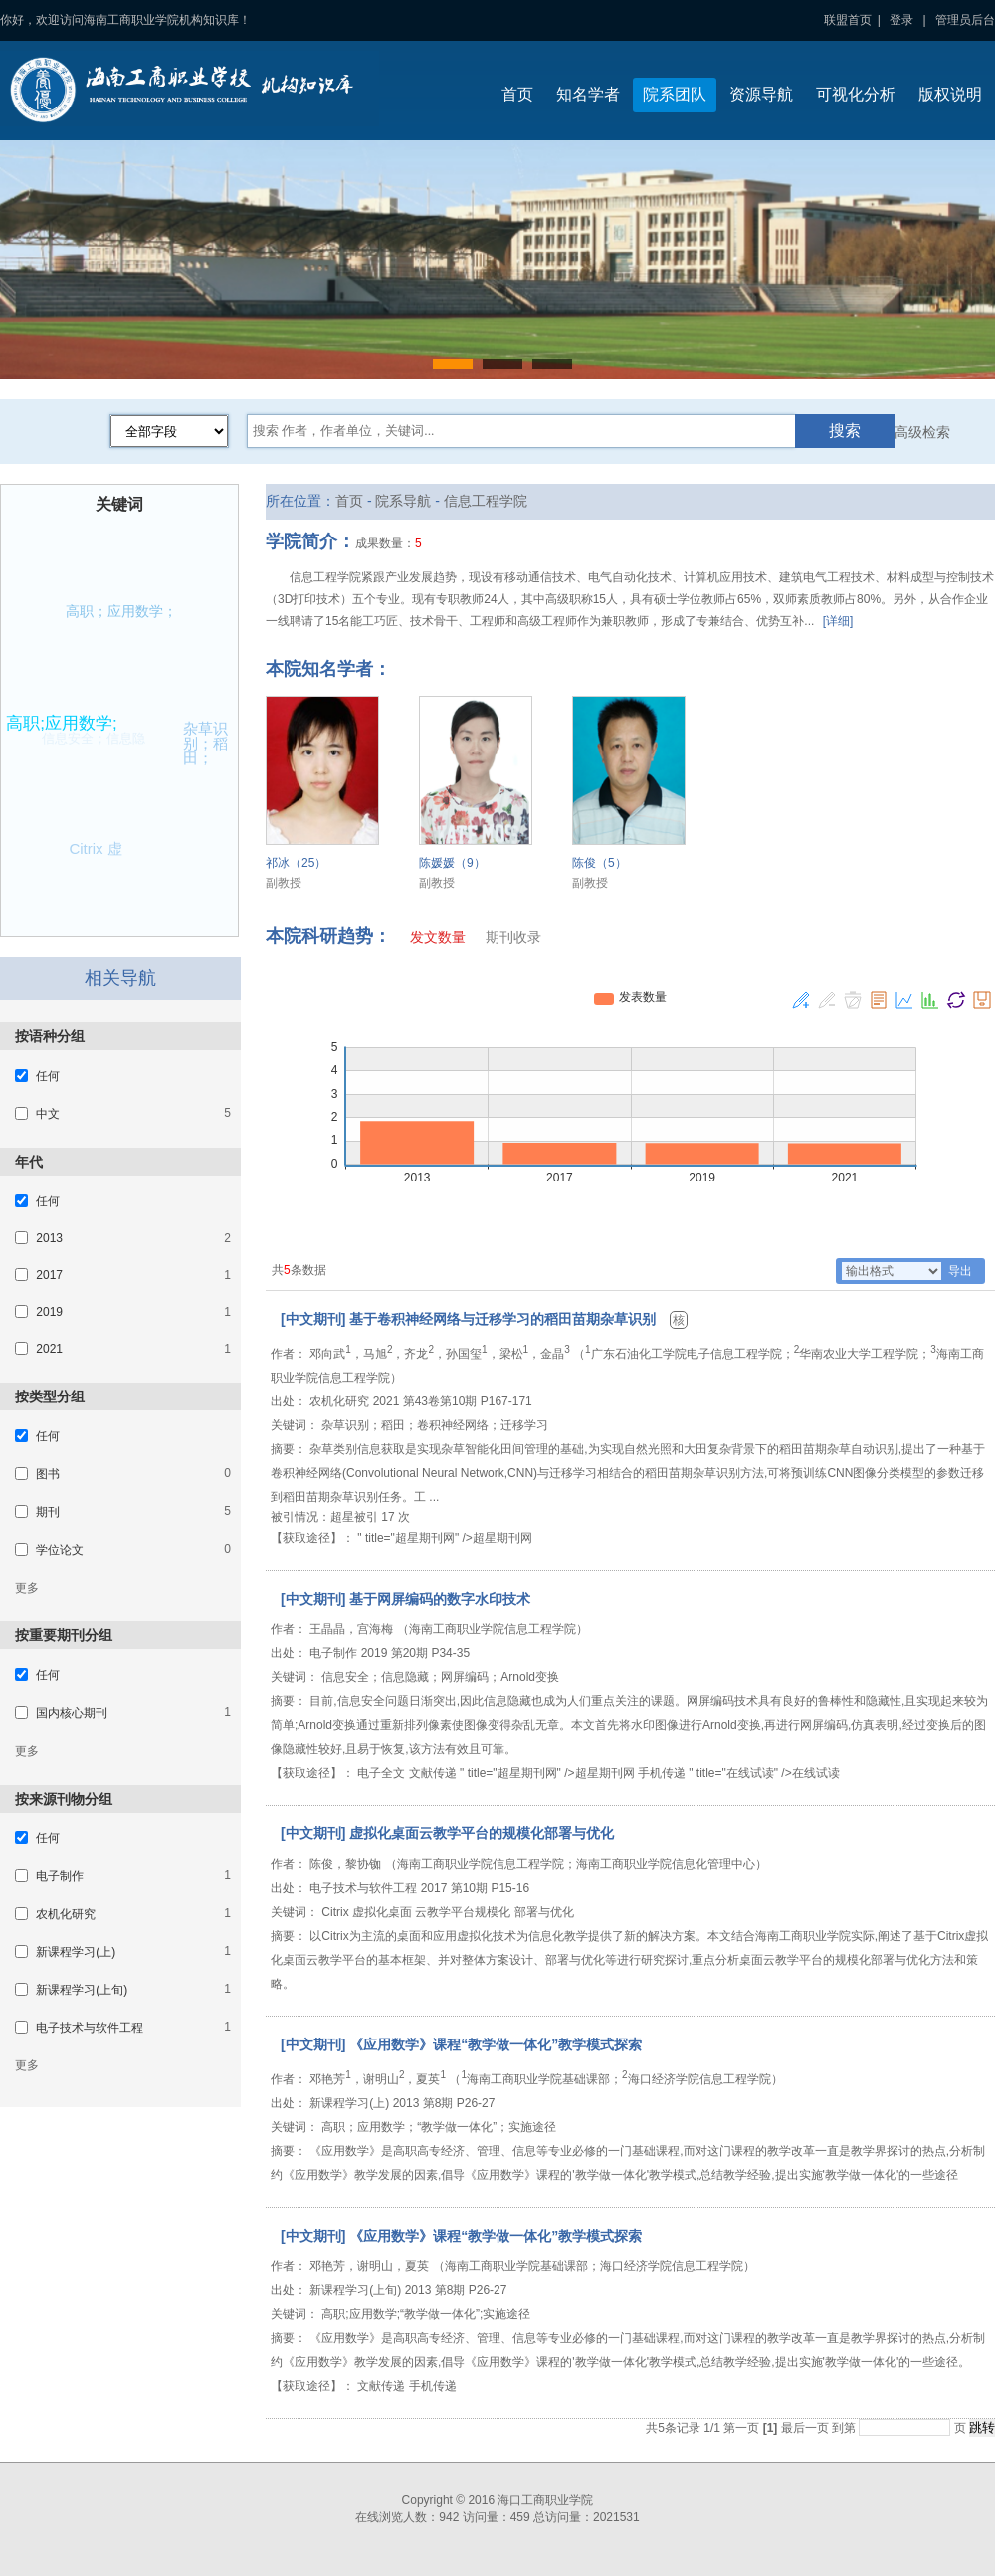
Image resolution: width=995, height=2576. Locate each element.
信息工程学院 (485, 501)
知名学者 (588, 94)
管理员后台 (965, 20)
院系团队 (674, 94)
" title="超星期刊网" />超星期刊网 (444, 1538)
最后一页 (805, 2428)
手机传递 (662, 1773)
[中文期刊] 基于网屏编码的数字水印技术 (405, 1599)
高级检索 (922, 432)
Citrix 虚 (96, 847)
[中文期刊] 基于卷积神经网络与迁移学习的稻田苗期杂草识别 (470, 1319)
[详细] (838, 621)
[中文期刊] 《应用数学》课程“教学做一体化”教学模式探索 (461, 2044)
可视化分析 (856, 94)
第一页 (741, 2428)
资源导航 (761, 94)
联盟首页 (848, 20)
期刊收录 (513, 937)
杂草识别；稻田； (207, 741)
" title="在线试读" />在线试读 (764, 1773)
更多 (27, 1588)
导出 (960, 1271)
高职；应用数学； (120, 612)
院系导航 (403, 501)
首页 (517, 94)
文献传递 (433, 1773)
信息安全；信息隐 (86, 745)
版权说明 (950, 94)
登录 (901, 20)
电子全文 (381, 1773)
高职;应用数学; (66, 718)
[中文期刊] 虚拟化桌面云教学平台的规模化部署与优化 (447, 1833)
